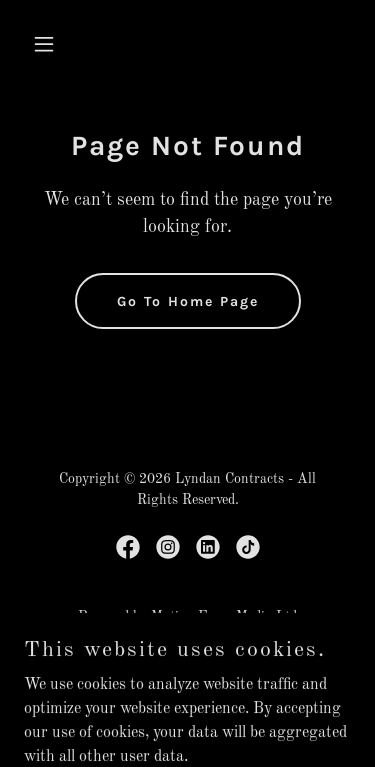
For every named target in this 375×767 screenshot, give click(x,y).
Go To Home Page (188, 301)
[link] (128, 547)
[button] (48, 44)
